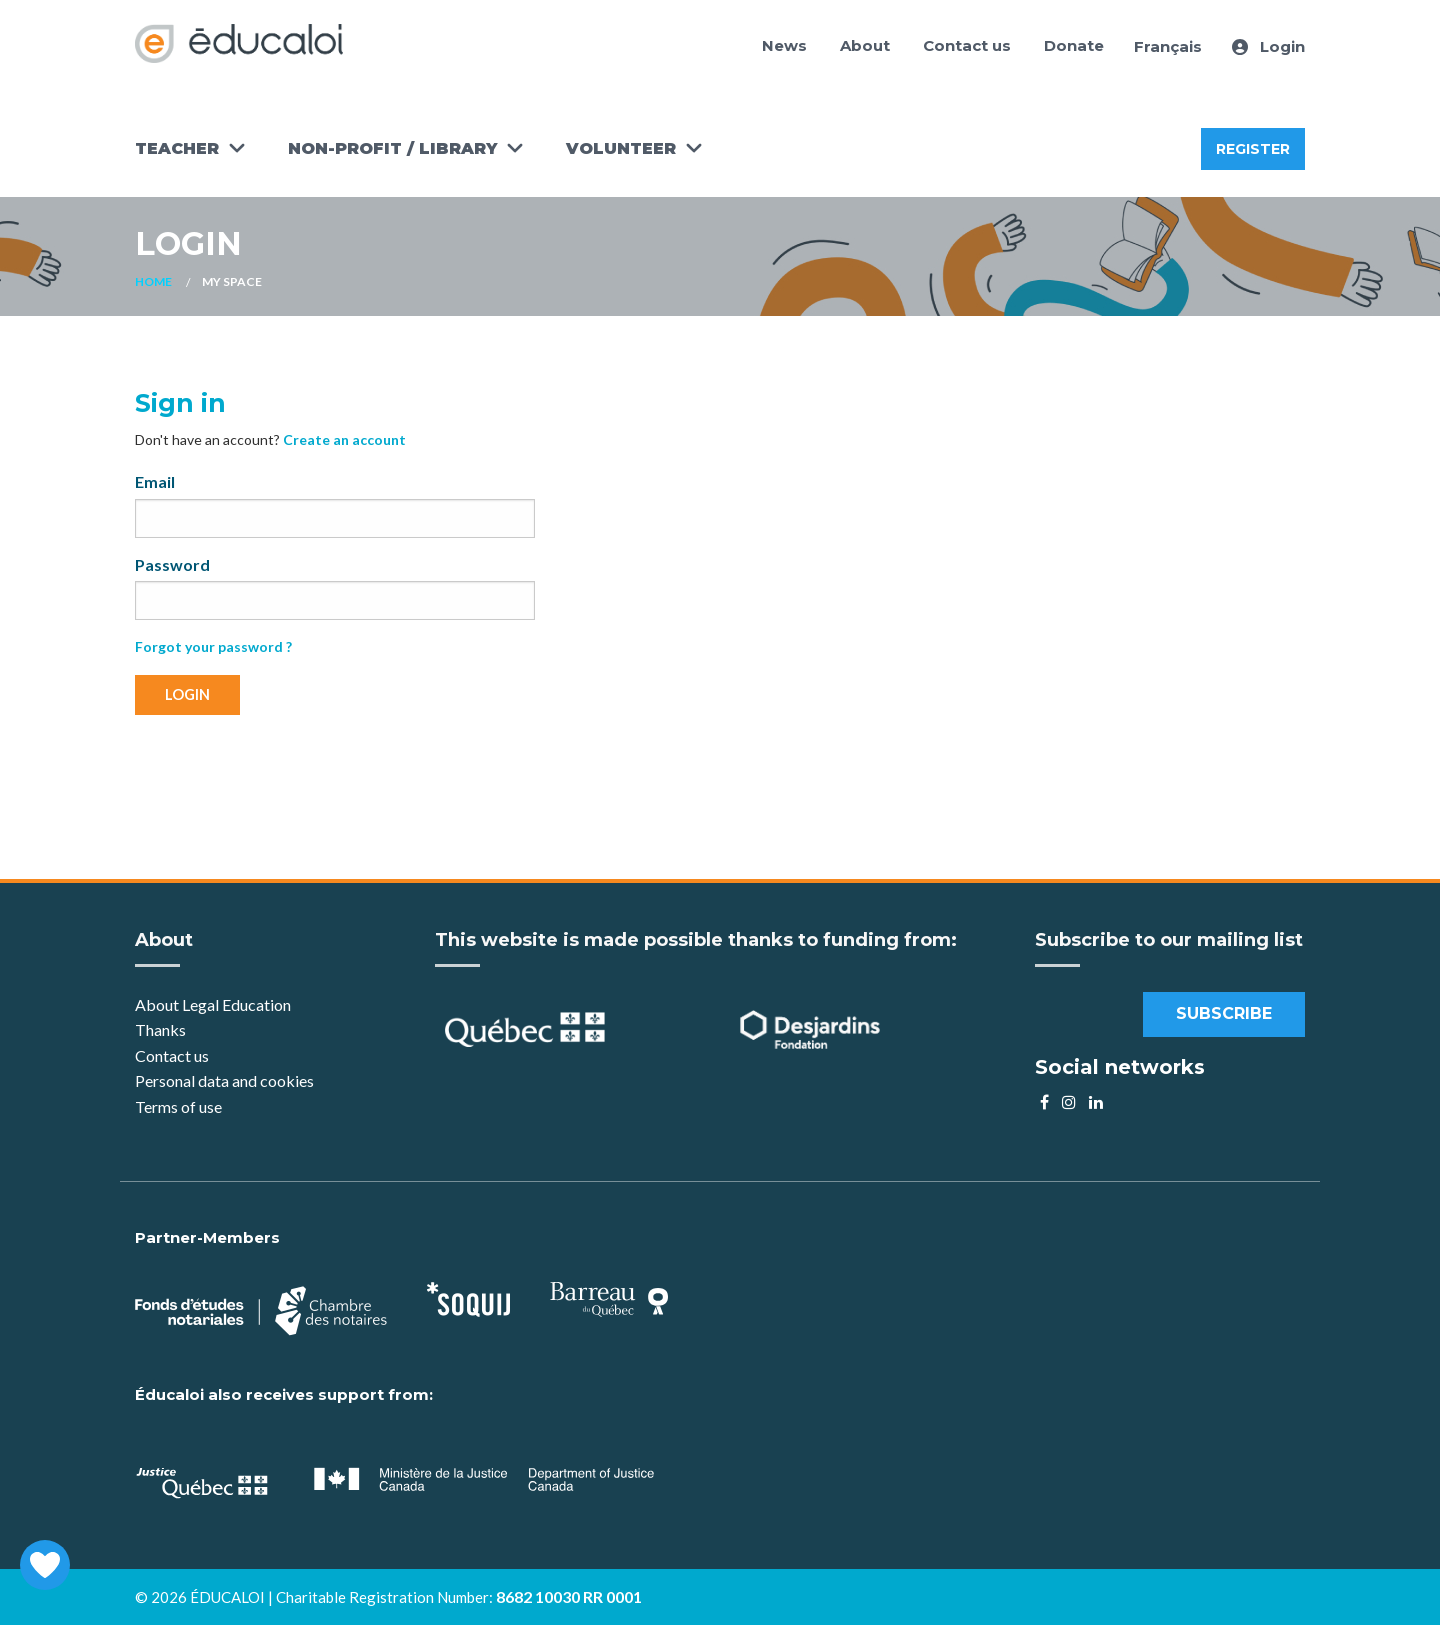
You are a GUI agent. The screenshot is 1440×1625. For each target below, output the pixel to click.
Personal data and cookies (224, 1080)
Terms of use (178, 1106)
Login (1268, 46)
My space (232, 281)
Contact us (967, 45)
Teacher (177, 148)
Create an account (344, 439)
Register (1253, 149)
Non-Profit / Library (392, 148)
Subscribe (1224, 1013)
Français (1168, 46)
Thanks (162, 1029)
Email (155, 481)
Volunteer (621, 148)
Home (153, 281)
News (784, 45)
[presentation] (287, 770)
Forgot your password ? (213, 646)
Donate (1074, 45)
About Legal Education (213, 1004)
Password (172, 564)
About (865, 45)
